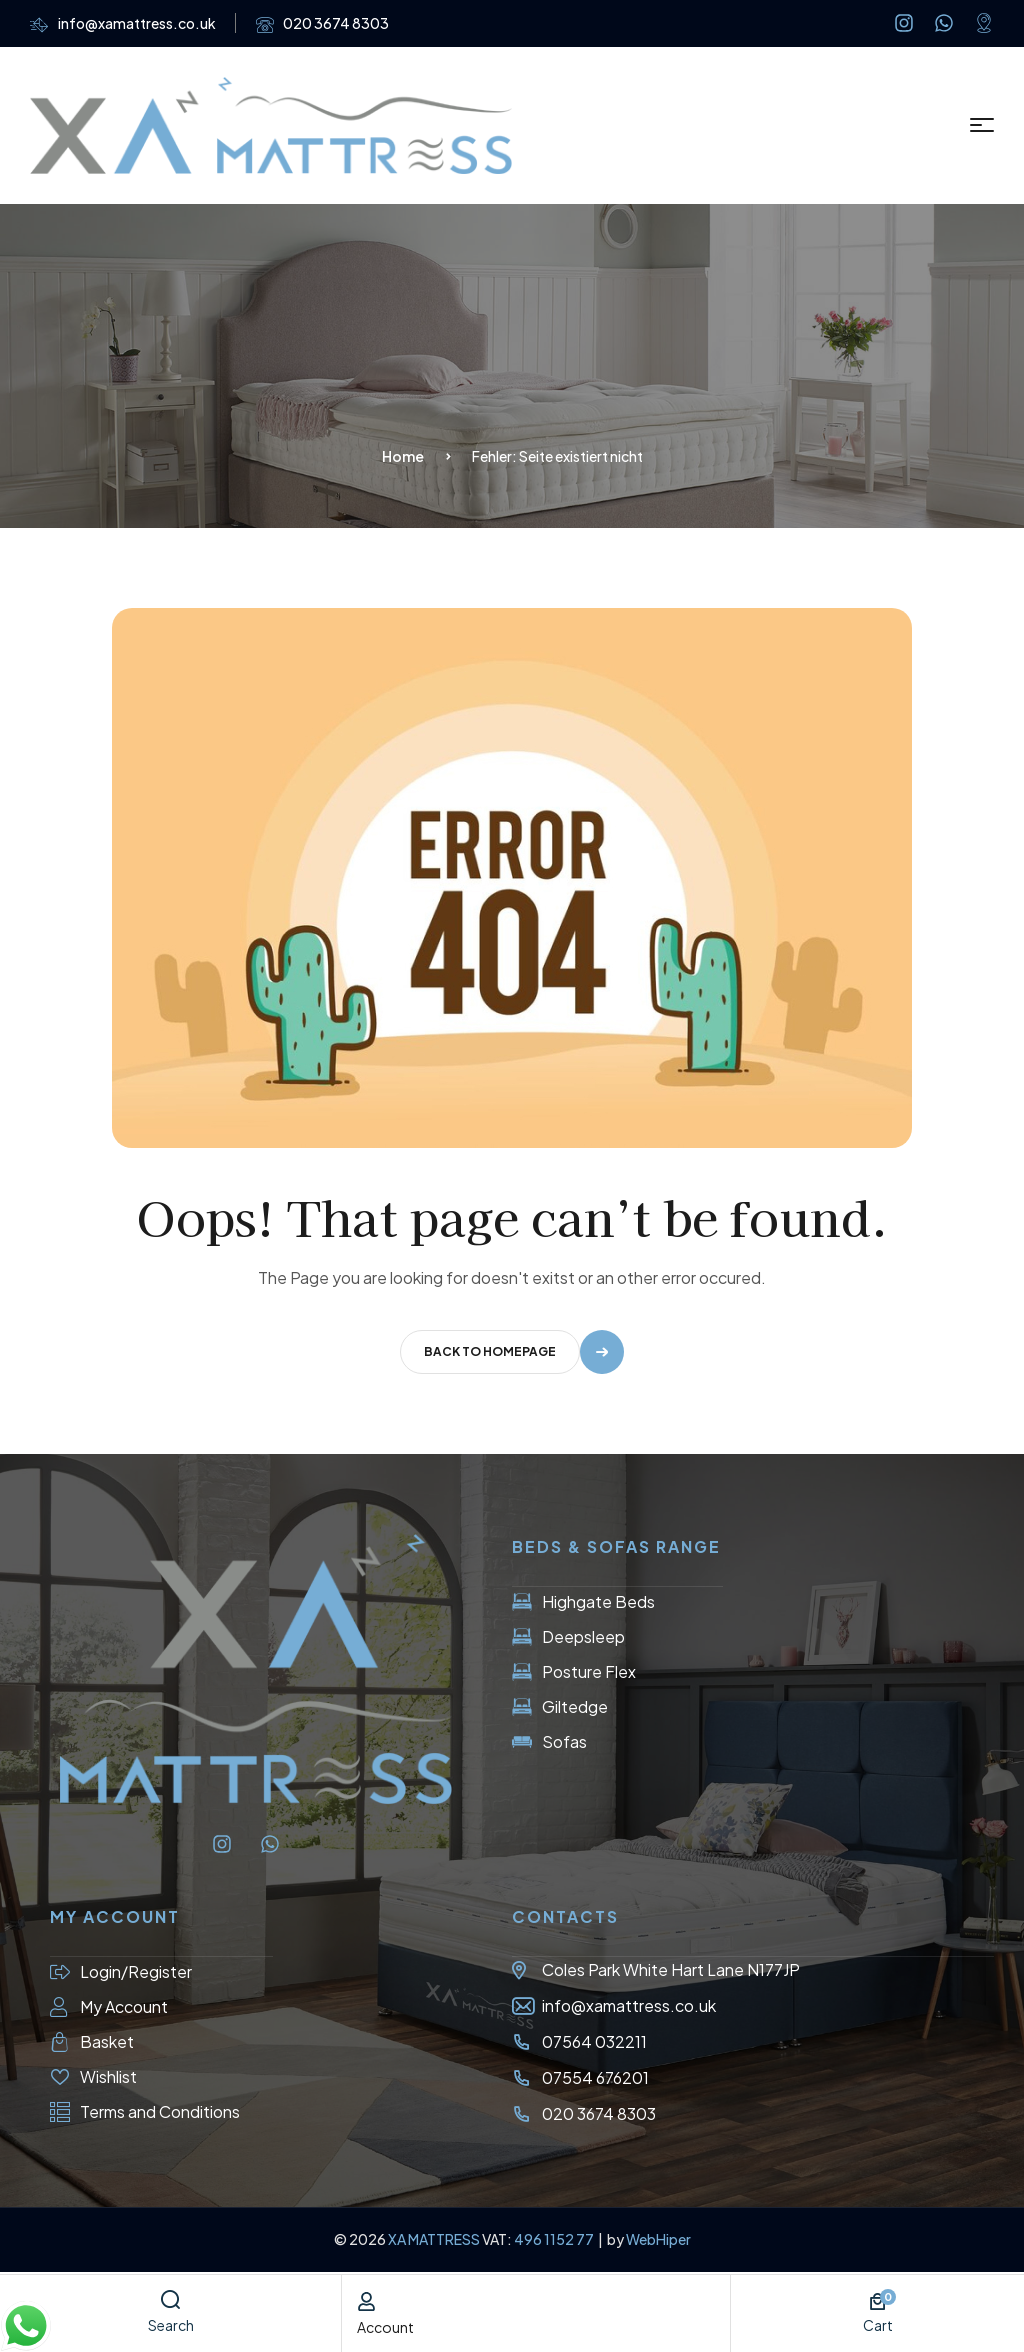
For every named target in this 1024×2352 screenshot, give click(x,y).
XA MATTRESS (434, 2239)
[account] (366, 2301)
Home (403, 456)
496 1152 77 (555, 2239)
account (385, 2327)
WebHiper (658, 2239)
